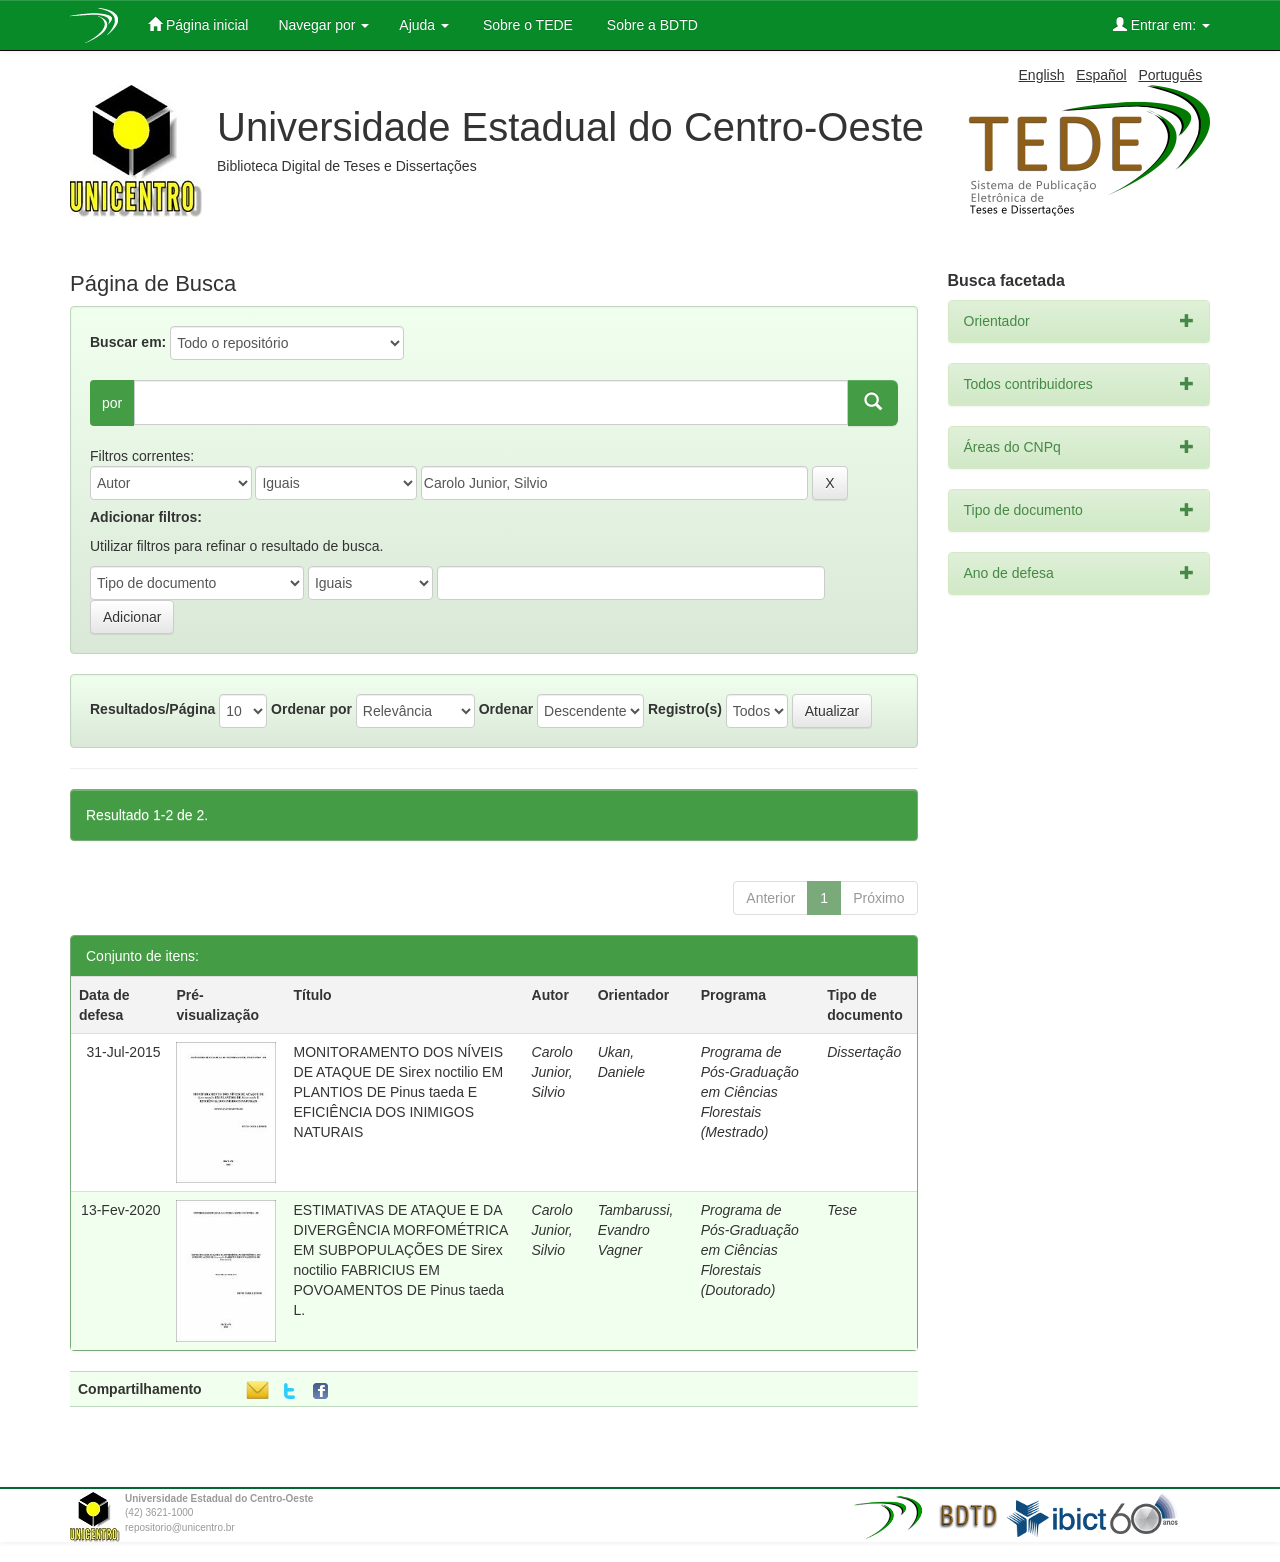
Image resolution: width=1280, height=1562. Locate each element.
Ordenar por (311, 709)
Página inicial (198, 24)
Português (1170, 75)
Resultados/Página (152, 709)
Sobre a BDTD (650, 25)
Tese (842, 1210)
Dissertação (864, 1052)
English (1042, 75)
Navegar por (323, 25)
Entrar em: (1161, 24)
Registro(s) (685, 709)
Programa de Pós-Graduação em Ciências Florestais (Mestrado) (750, 1092)
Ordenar (506, 709)
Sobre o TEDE (526, 25)
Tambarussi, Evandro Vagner (636, 1230)
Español (1101, 75)
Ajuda (424, 25)
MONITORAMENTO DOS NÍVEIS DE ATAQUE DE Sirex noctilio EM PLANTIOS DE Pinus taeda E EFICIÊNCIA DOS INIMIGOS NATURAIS (399, 1092)
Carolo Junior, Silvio (552, 1072)
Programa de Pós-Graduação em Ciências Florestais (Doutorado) (750, 1250)
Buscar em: (128, 342)
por (112, 403)
